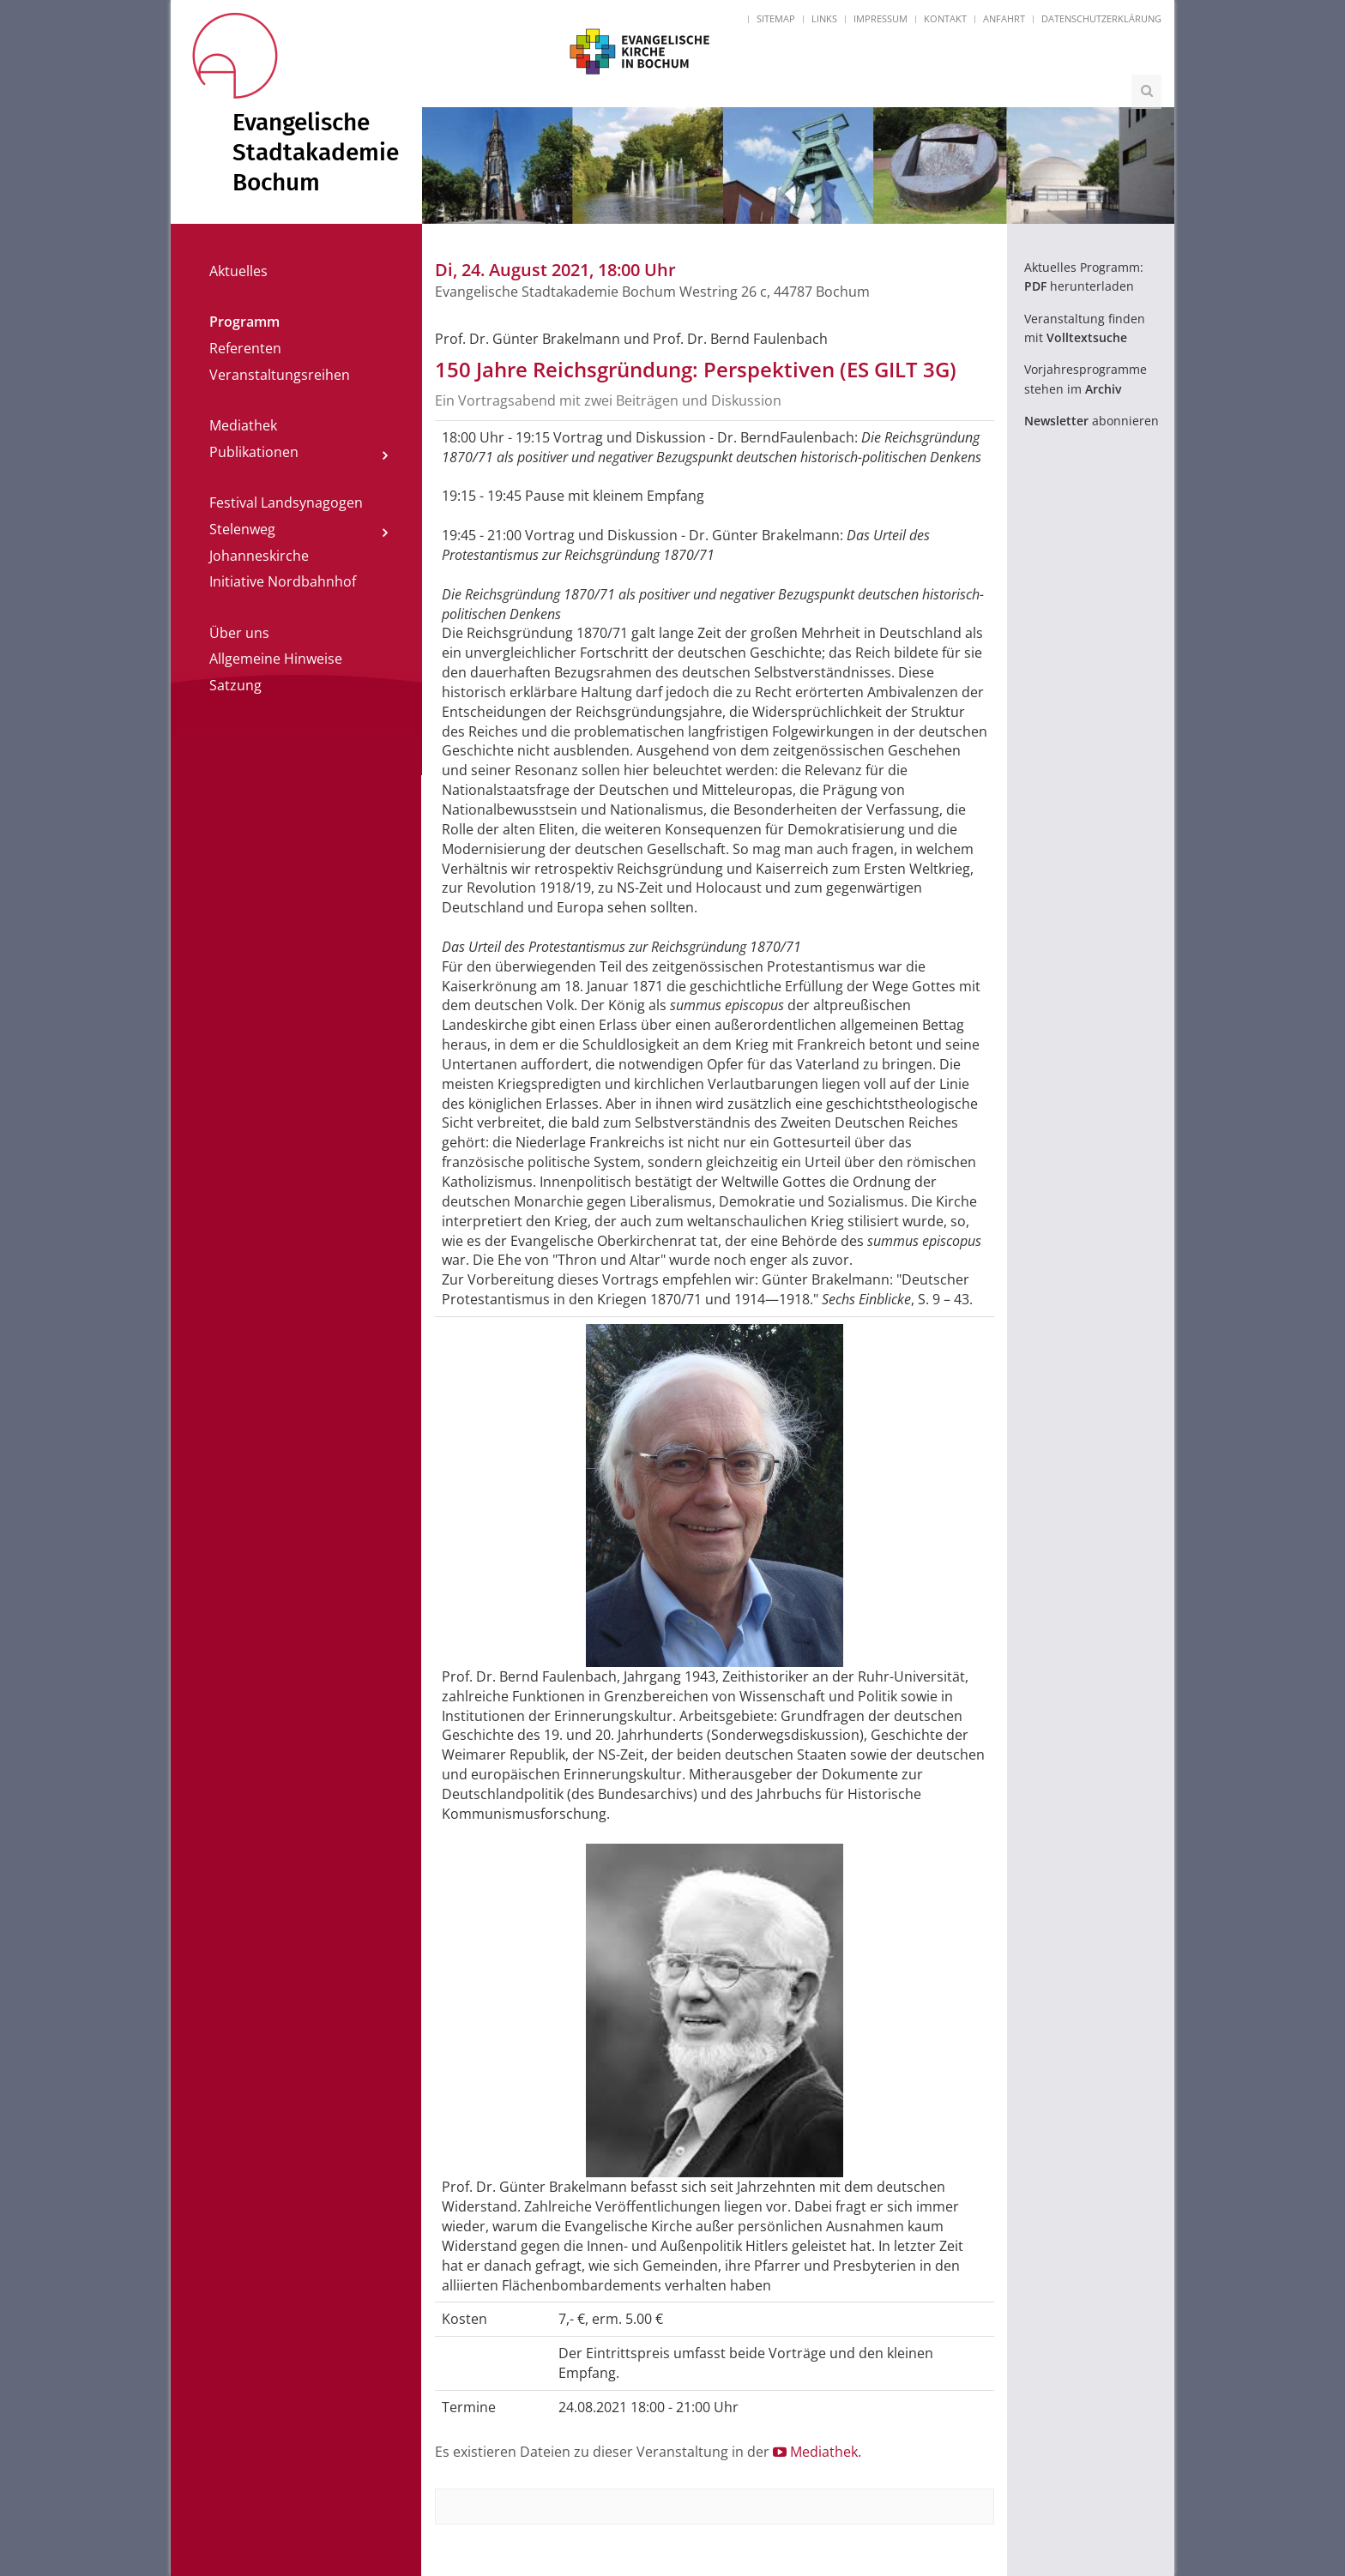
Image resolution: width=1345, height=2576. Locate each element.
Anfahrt (1004, 18)
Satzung (235, 685)
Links (824, 18)
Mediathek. (817, 2451)
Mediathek (243, 425)
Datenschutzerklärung (1101, 18)
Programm (244, 321)
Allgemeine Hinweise (275, 658)
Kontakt (945, 18)
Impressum (880, 18)
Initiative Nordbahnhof (282, 581)
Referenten (245, 348)
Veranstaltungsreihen (279, 374)
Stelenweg (242, 529)
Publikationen (254, 451)
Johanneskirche (259, 555)
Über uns (239, 632)
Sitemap (776, 18)
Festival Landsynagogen (286, 502)
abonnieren (1091, 420)
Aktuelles (238, 271)
